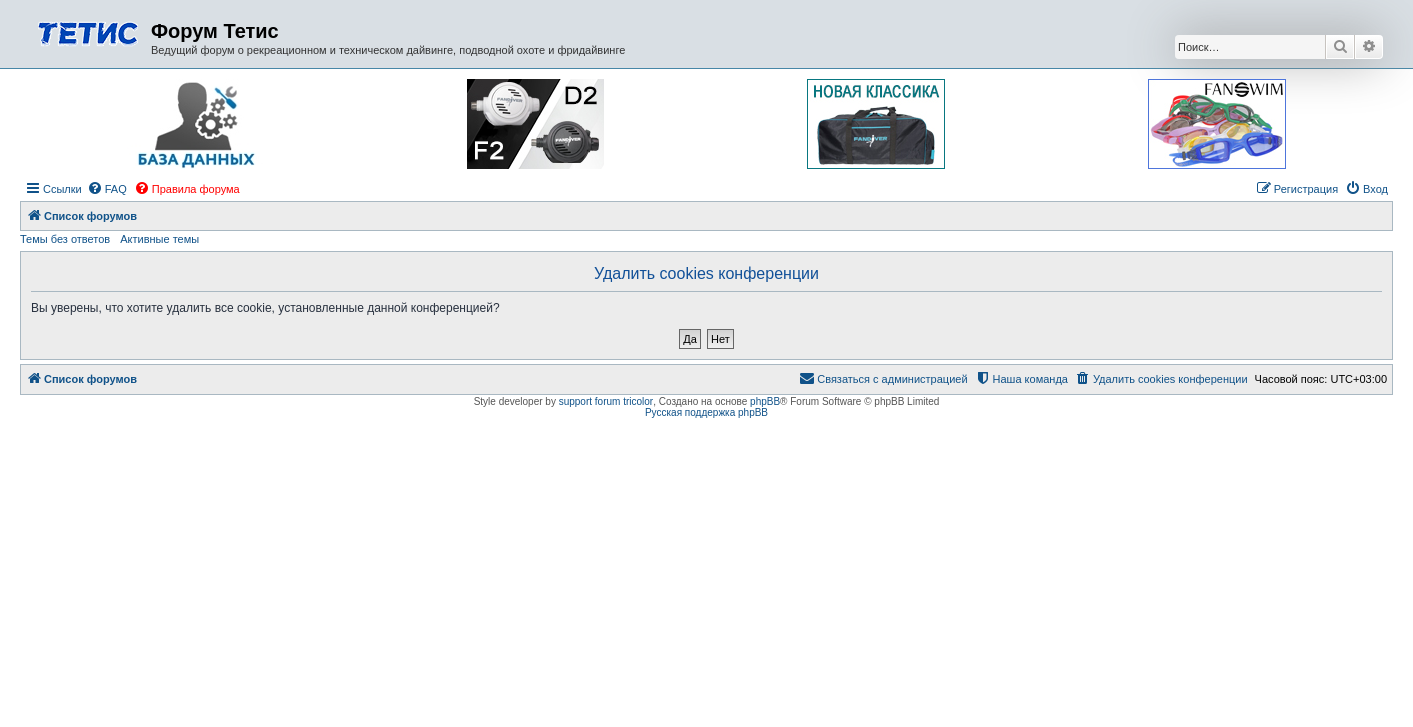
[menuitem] (107, 189)
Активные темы (159, 239)
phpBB (765, 401)
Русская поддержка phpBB (706, 412)
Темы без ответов (65, 239)
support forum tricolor (606, 401)
